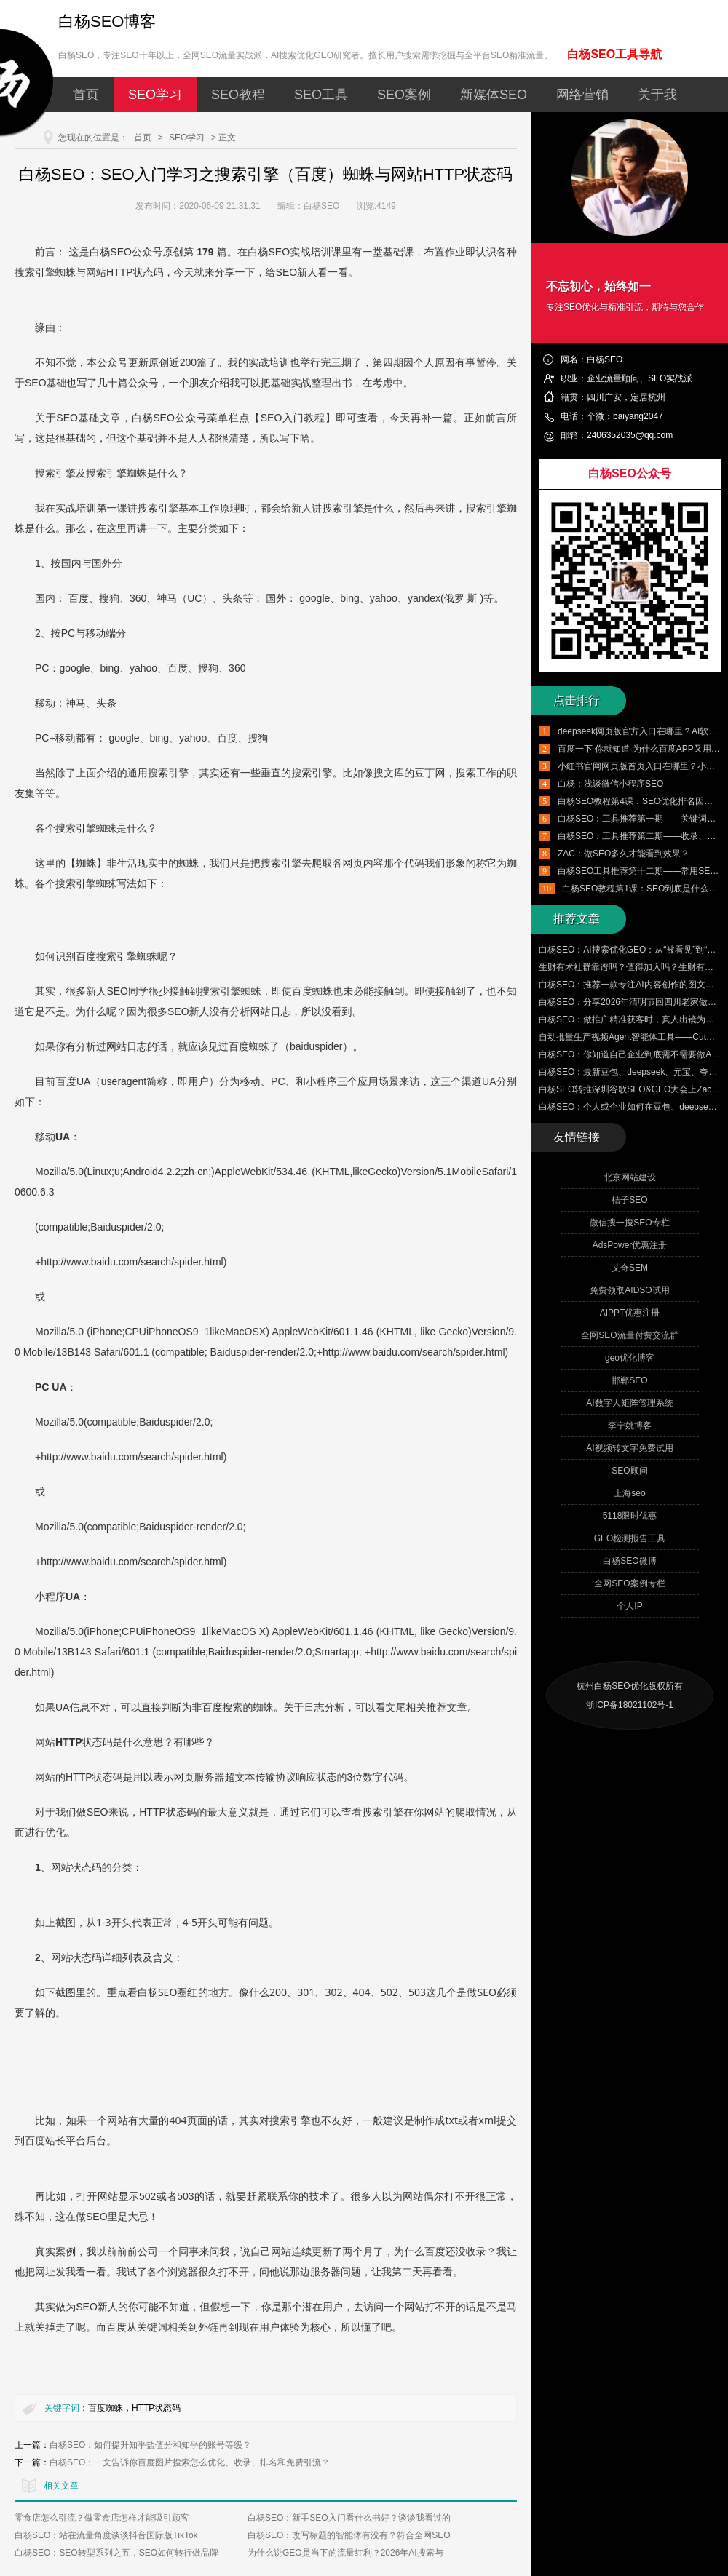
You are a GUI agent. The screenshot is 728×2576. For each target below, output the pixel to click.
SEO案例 (404, 94)
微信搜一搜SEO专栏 (629, 1222)
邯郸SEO (629, 1380)
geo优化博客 (629, 1358)
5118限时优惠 (630, 1516)
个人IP (629, 1606)
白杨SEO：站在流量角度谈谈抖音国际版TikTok (106, 2535)
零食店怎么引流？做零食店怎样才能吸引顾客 (102, 2518)
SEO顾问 (629, 1471)
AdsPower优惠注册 (630, 1245)
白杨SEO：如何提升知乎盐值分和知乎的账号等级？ (150, 2445)
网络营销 (582, 94)
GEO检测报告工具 (630, 1538)
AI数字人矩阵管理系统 (629, 1403)
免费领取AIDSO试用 (629, 1290)
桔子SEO (629, 1200)
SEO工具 (321, 94)
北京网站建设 (630, 1177)
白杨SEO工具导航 (614, 54)
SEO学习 (155, 94)
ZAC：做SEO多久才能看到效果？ (623, 853)
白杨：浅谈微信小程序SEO (610, 784)
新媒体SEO (493, 94)
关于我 (657, 94)
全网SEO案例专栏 (629, 1583)
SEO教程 (238, 94)
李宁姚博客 (630, 1425)
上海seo (629, 1493)
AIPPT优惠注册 (630, 1313)
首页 (86, 94)
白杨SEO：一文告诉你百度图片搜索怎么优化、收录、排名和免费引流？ (190, 2462)
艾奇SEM (630, 1268)
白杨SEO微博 (629, 1561)
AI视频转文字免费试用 (629, 1448)
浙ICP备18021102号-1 (629, 1705)
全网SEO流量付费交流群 (629, 1335)
